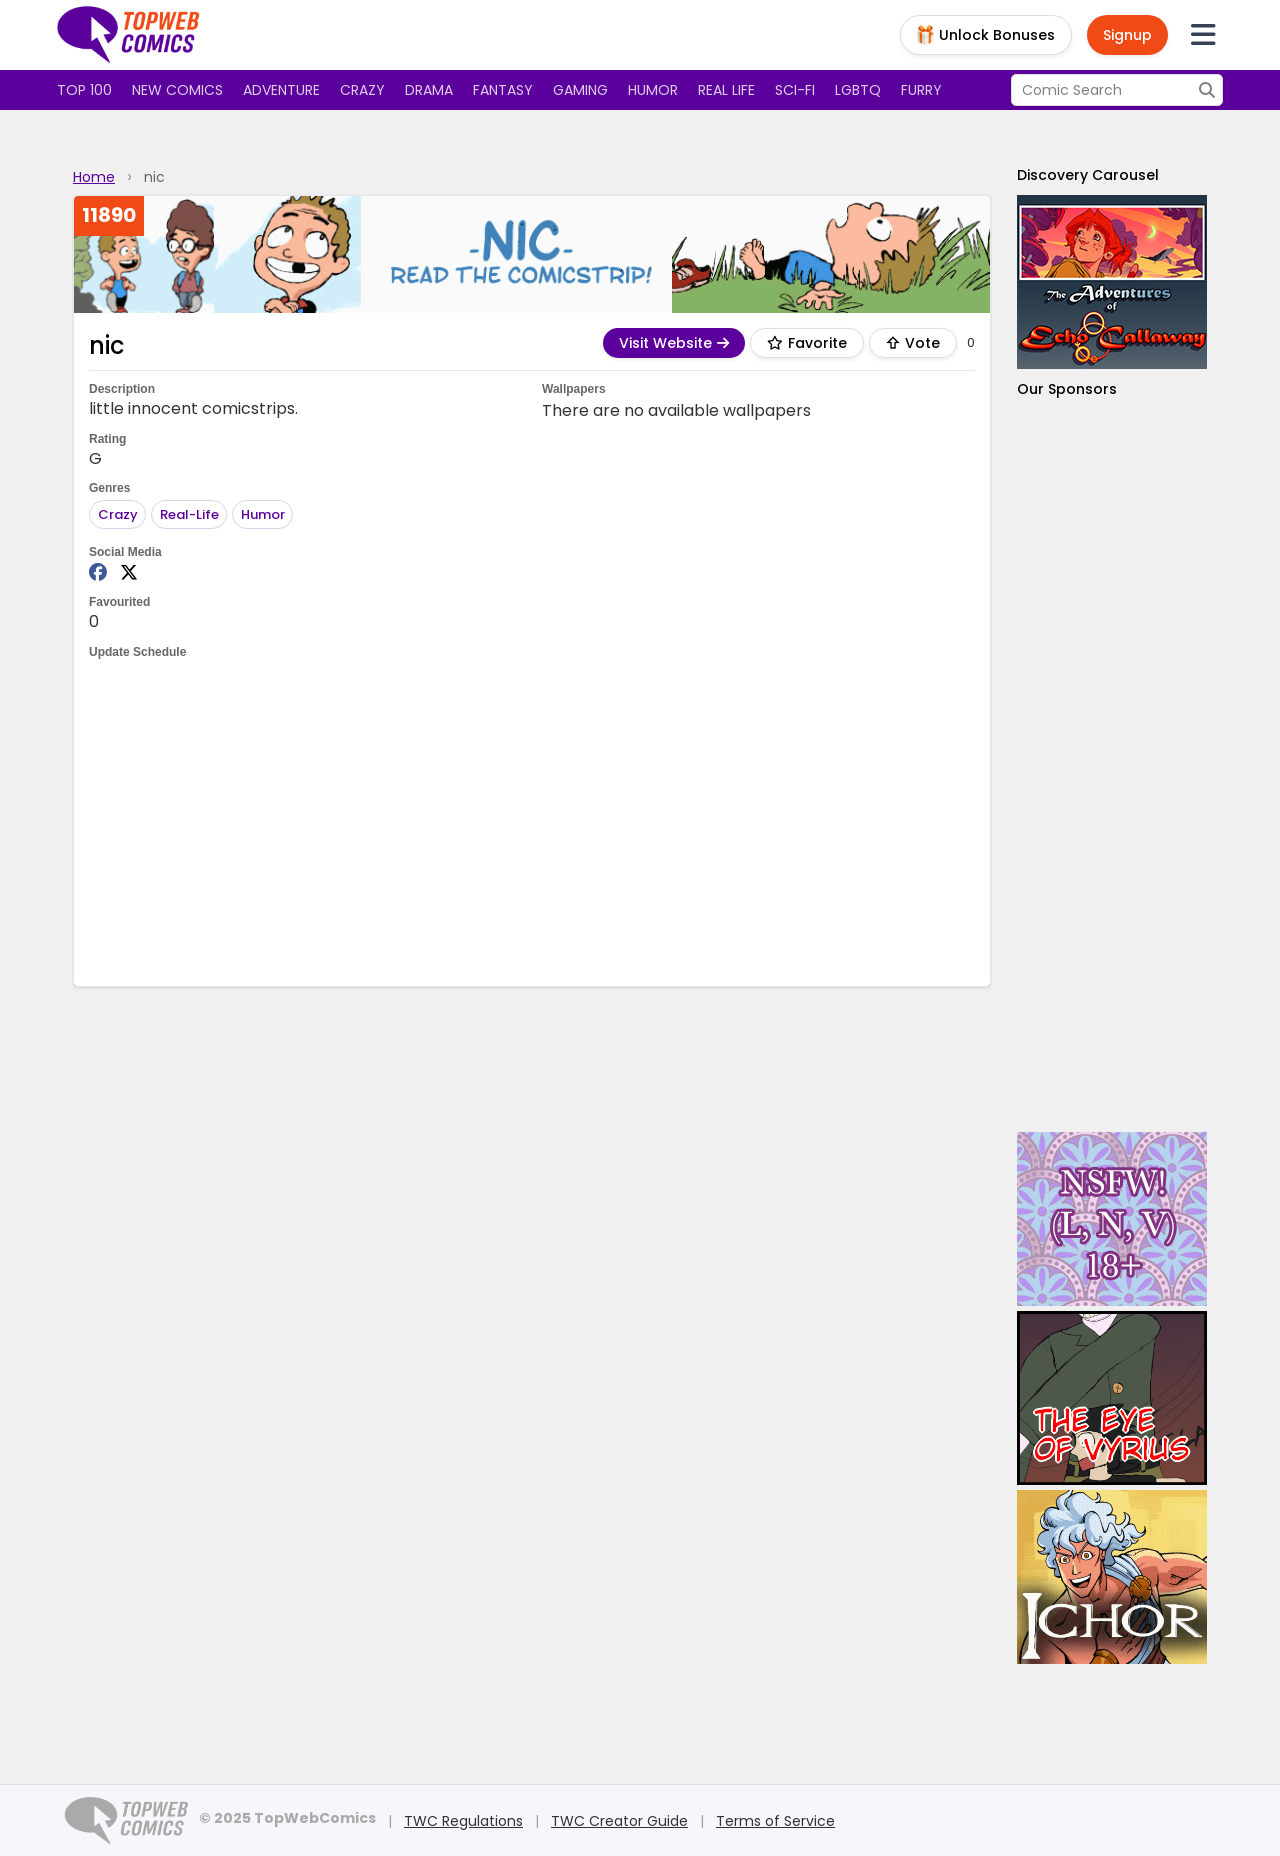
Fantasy (503, 90)
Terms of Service (775, 1821)
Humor (653, 90)
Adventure (281, 90)
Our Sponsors (1067, 389)
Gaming (580, 90)
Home (94, 177)
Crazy (362, 90)
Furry (921, 90)
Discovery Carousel (1088, 175)
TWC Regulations (463, 1821)
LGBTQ (858, 90)
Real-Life (189, 514)
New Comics (177, 90)
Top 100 (84, 90)
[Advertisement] (532, 821)
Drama (429, 90)
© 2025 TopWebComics (287, 1818)
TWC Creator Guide (619, 1821)
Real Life (726, 90)
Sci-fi (795, 90)
